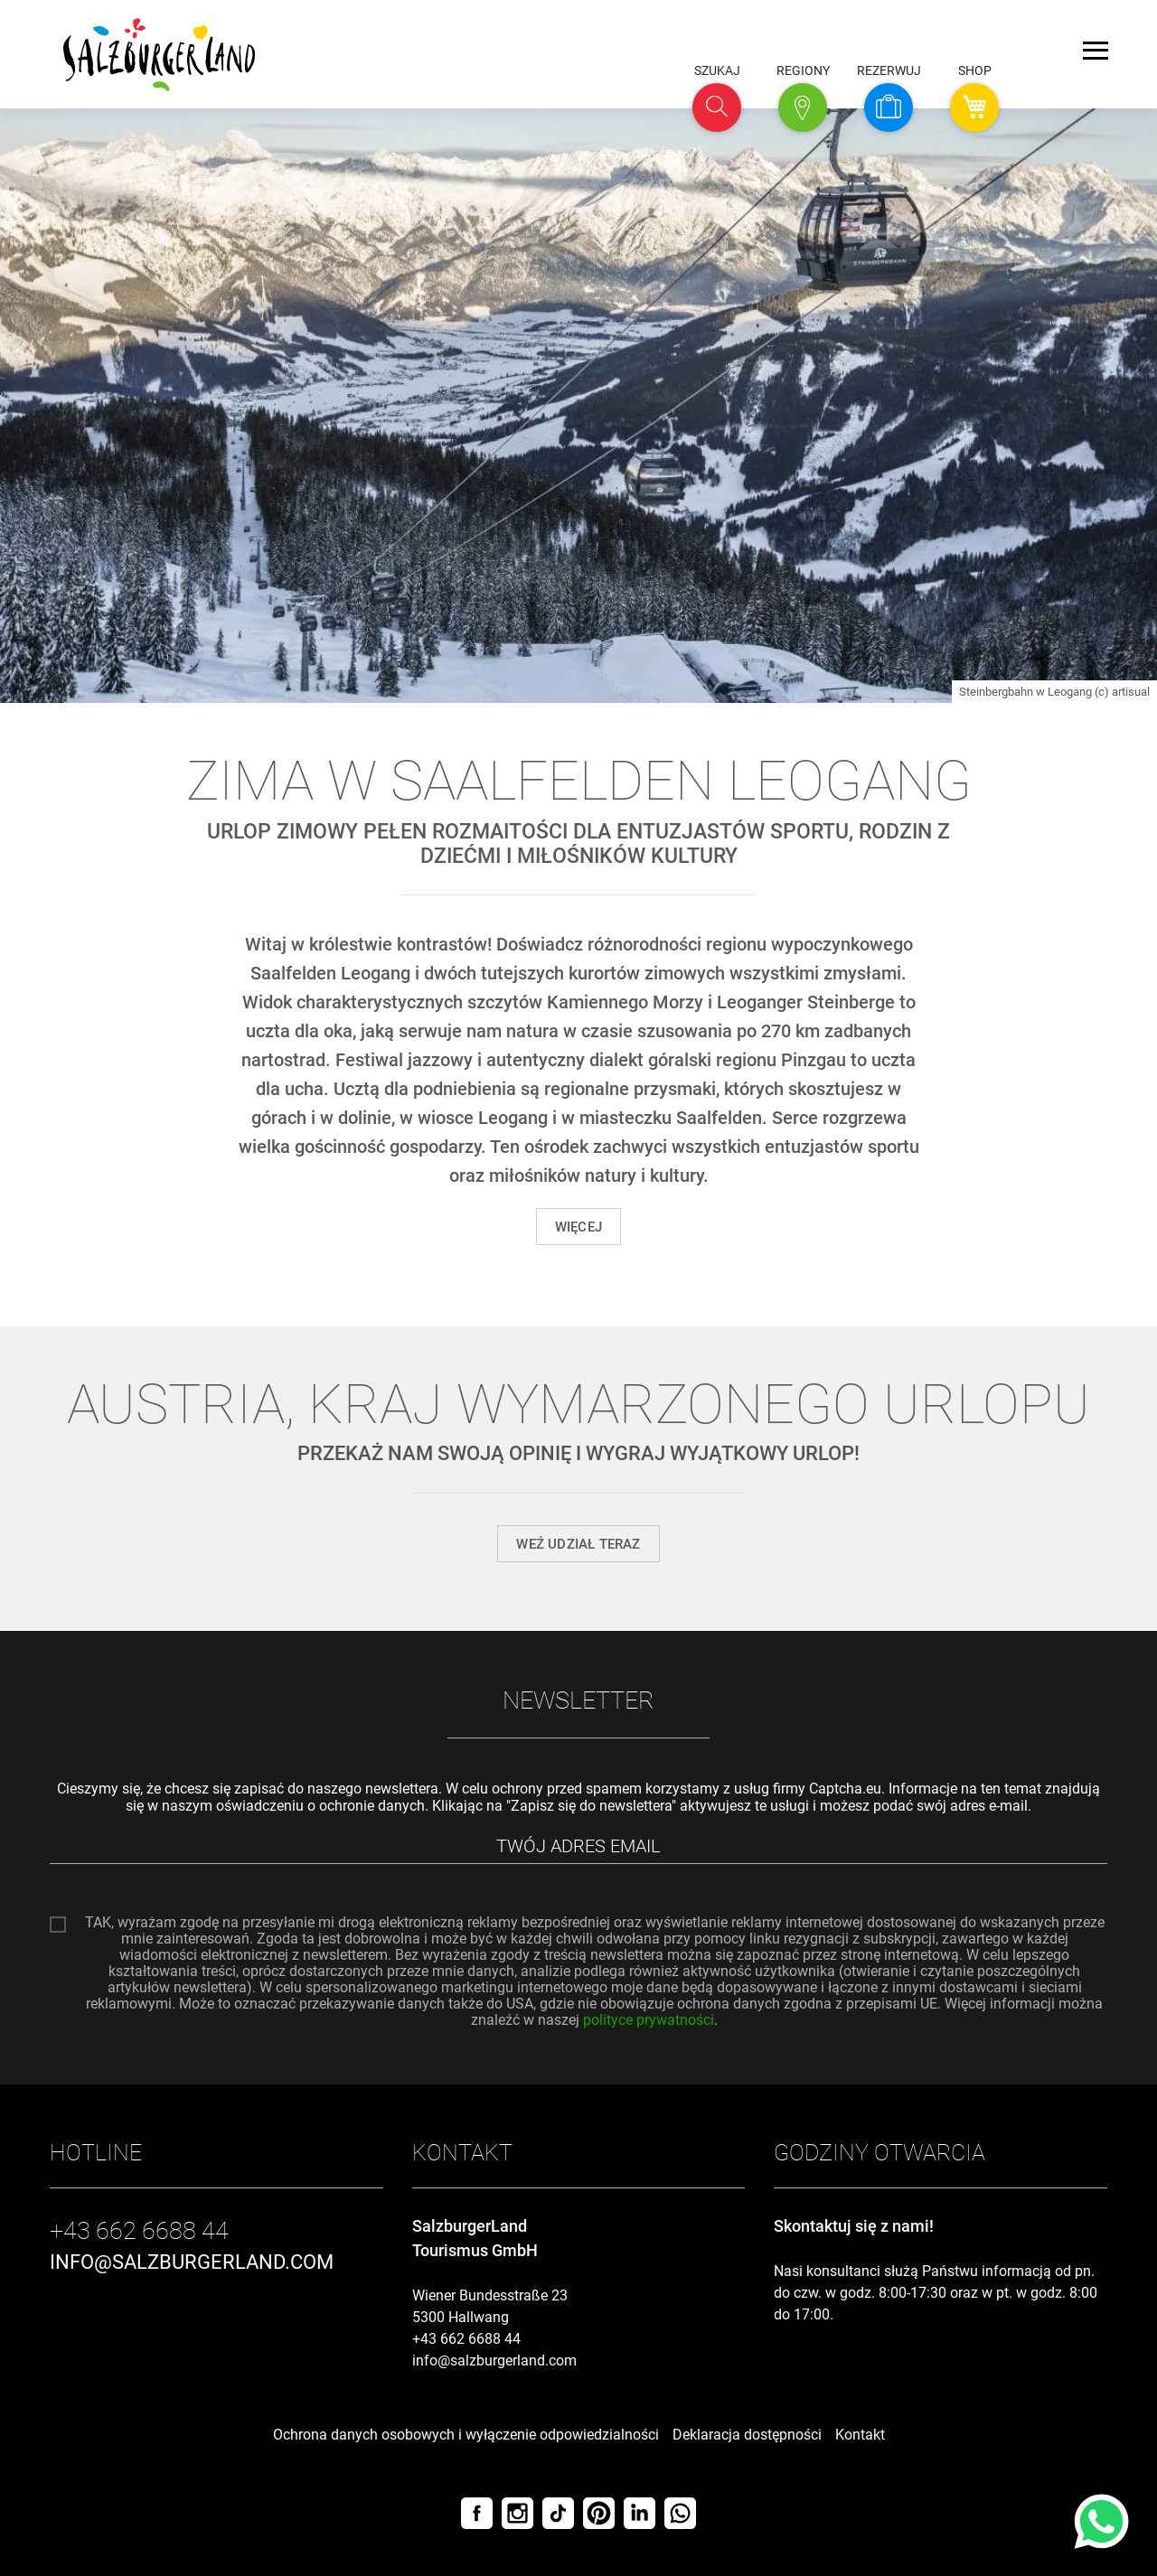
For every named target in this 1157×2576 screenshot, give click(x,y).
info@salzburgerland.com (494, 2360)
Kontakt (860, 2434)
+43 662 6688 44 (466, 2338)
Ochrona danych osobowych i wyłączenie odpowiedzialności (466, 2434)
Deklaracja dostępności (747, 2434)
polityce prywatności (648, 2019)
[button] (716, 107)
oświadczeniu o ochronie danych (320, 1805)
